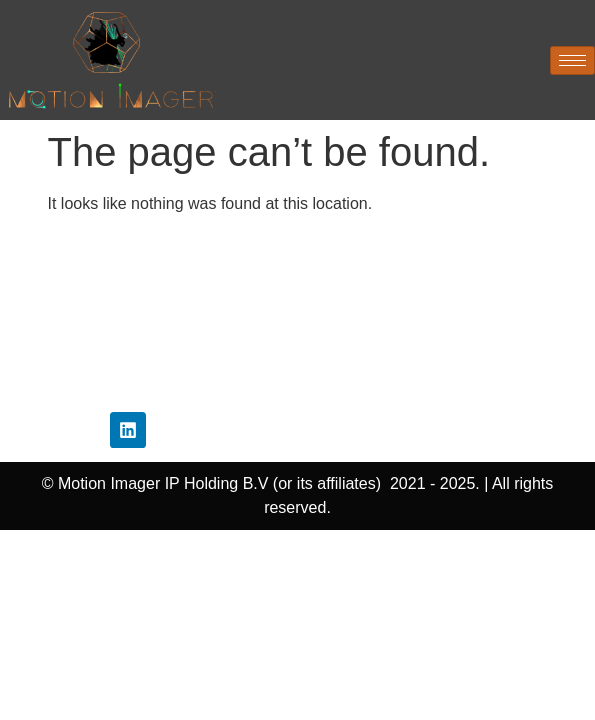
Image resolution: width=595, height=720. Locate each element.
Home (297, 257)
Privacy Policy (297, 293)
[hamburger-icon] (572, 60)
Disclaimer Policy (297, 329)
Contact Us (297, 386)
